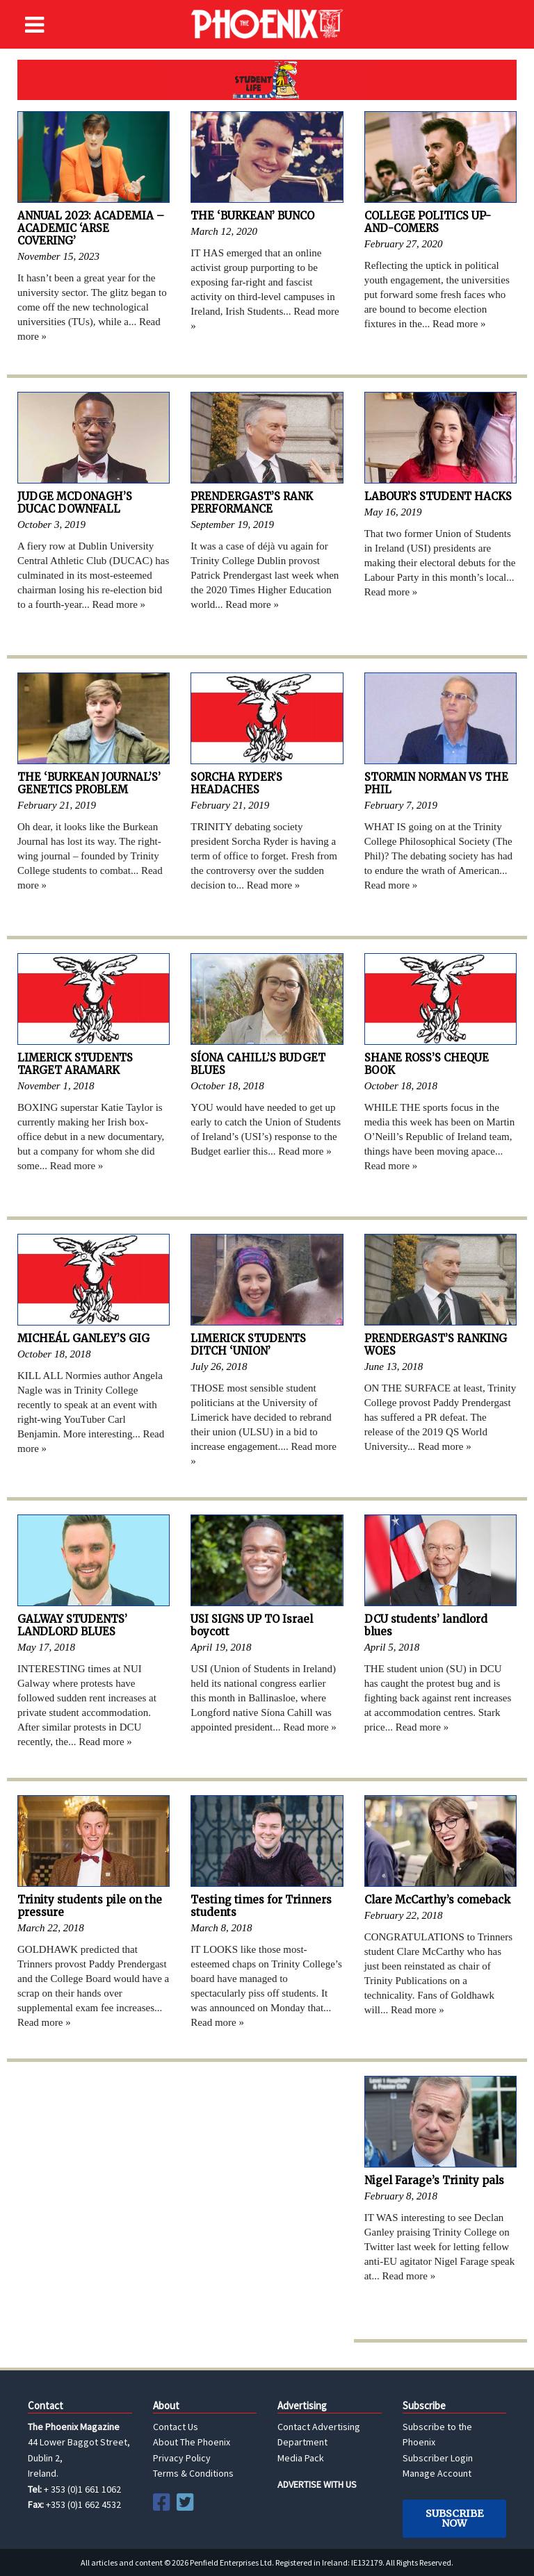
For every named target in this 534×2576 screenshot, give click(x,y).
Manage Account (437, 2473)
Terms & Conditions (193, 2473)
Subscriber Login (438, 2458)
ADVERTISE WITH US (317, 2484)
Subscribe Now (454, 2518)
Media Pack (300, 2458)
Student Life (267, 80)
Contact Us (175, 2426)
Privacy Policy (182, 2458)
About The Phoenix (191, 2442)
